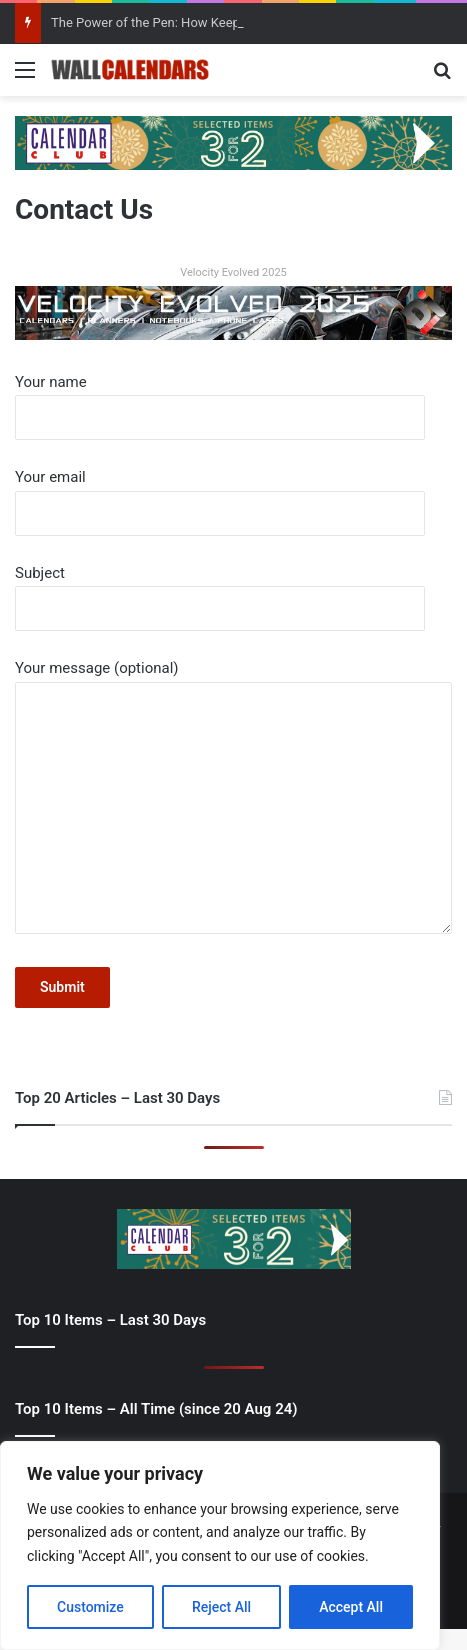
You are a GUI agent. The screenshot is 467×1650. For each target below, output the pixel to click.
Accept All (351, 1607)
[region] (220, 1545)
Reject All (221, 1607)
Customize (90, 1607)
